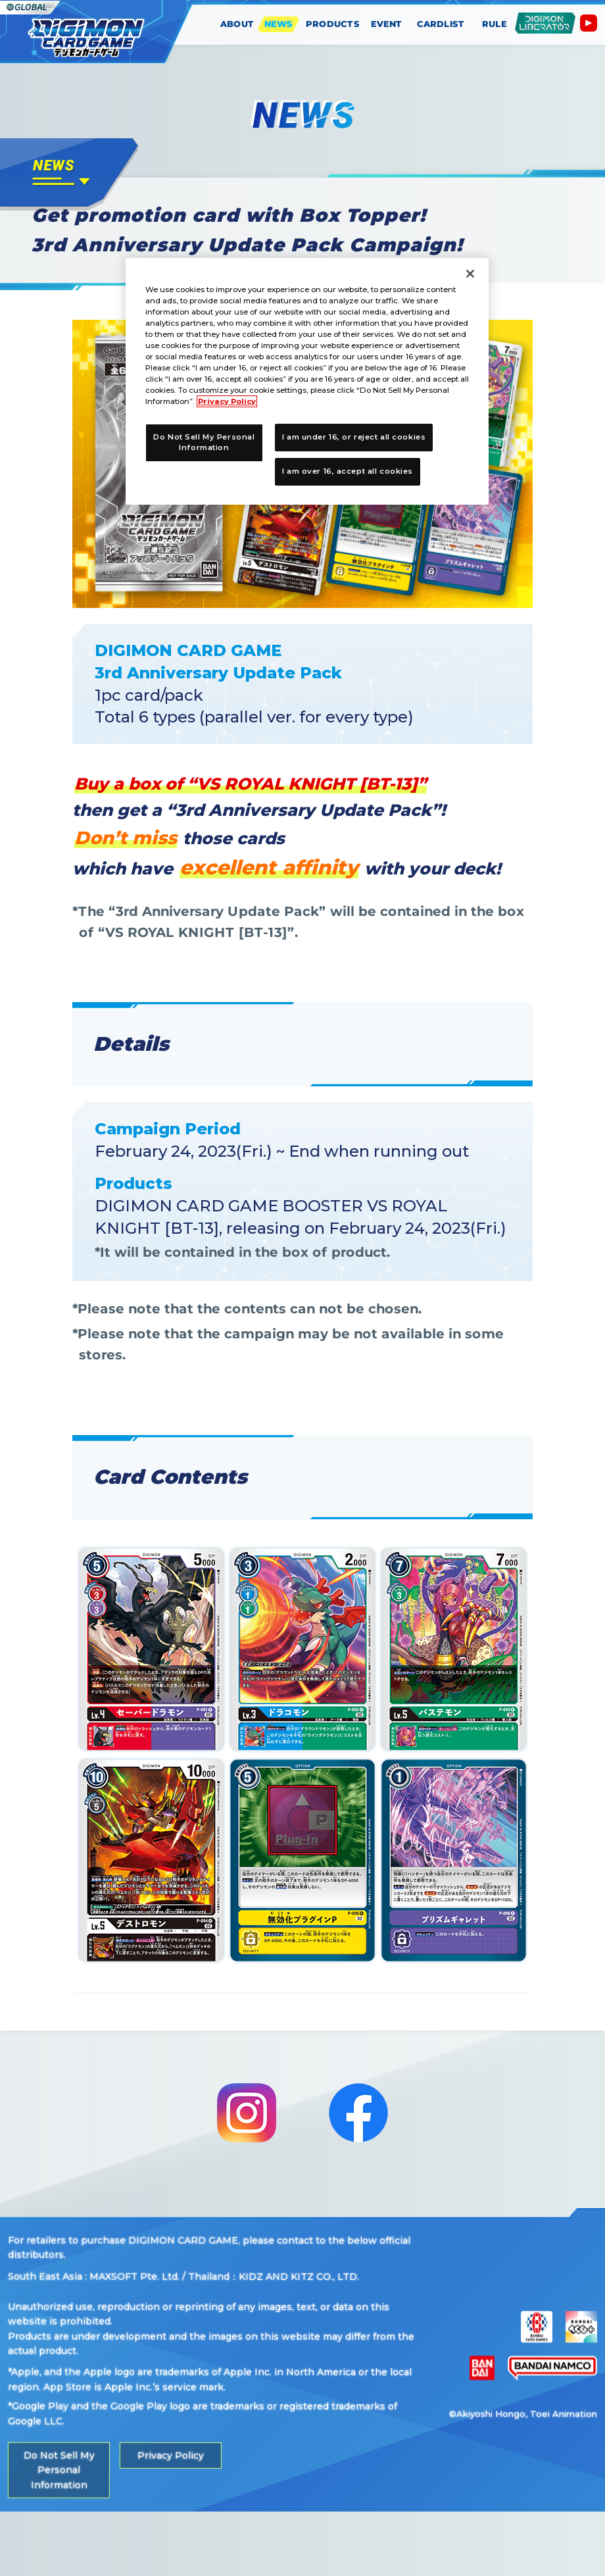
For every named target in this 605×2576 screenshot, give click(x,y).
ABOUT (237, 24)
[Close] (470, 273)
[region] (307, 381)
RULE (494, 24)
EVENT (386, 24)
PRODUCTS (333, 24)
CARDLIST (440, 24)
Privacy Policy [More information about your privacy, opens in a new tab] (227, 401)
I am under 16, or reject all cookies (354, 437)
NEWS (279, 24)
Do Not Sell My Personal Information (58, 2534)
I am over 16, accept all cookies (347, 471)
